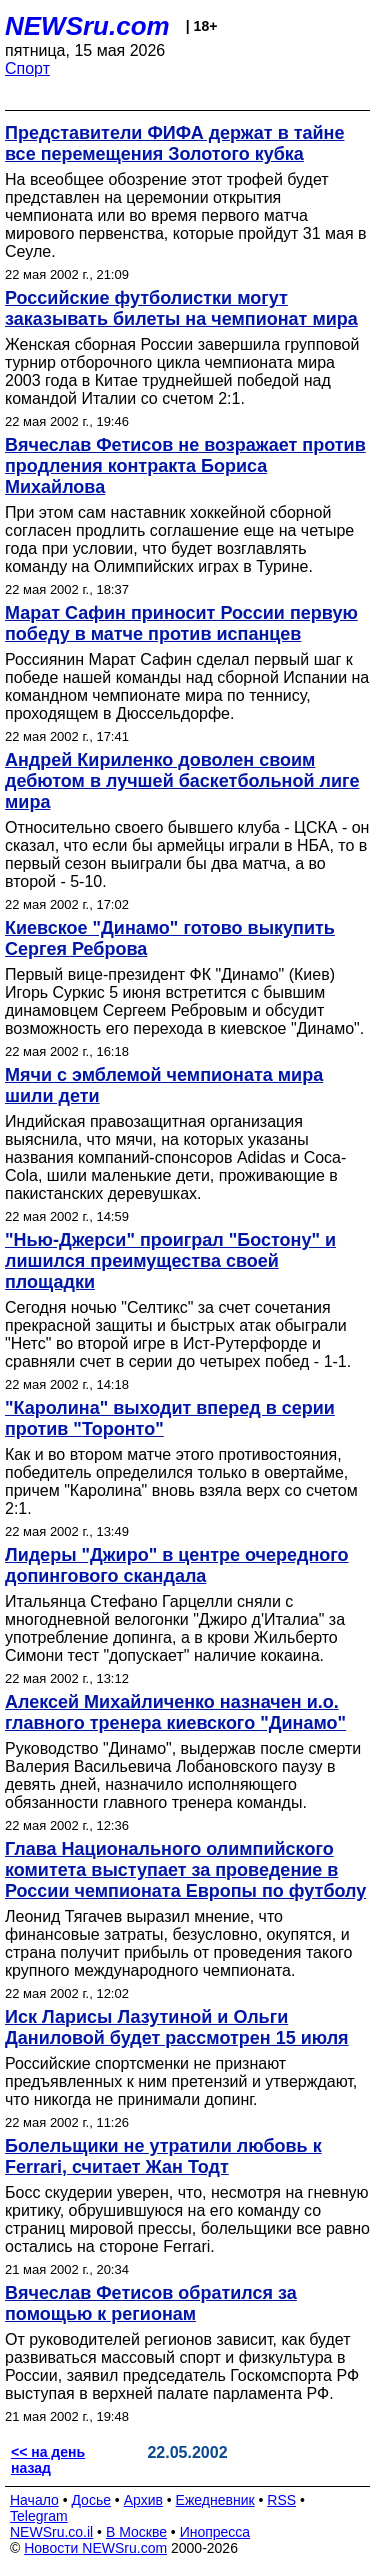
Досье (91, 2500)
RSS (281, 2500)
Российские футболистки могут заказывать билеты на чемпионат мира (181, 308)
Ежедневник (215, 2500)
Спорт (27, 68)
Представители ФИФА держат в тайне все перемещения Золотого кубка (175, 143)
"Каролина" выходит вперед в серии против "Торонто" (170, 1418)
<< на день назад (48, 2460)
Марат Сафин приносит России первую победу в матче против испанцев (181, 623)
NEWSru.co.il (51, 2532)
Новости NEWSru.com (95, 2548)
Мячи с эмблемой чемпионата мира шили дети (164, 1085)
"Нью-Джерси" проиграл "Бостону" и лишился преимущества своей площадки (170, 1261)
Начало (34, 2500)
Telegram (39, 2516)
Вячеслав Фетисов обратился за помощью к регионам (151, 2303)
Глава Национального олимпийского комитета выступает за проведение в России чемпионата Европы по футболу (185, 1870)
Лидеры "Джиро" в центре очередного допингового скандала (177, 1565)
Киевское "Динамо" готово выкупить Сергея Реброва (170, 938)
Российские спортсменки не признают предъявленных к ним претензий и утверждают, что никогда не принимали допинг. (181, 2081)
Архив (143, 2500)
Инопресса (215, 2532)
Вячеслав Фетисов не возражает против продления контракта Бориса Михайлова (185, 466)
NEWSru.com (87, 26)
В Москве (136, 2532)
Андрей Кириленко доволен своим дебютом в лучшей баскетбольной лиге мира (182, 781)
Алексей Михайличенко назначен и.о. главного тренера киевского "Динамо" (175, 1712)
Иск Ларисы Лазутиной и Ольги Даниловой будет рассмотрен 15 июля (177, 2027)
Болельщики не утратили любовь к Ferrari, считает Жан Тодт (163, 2156)
